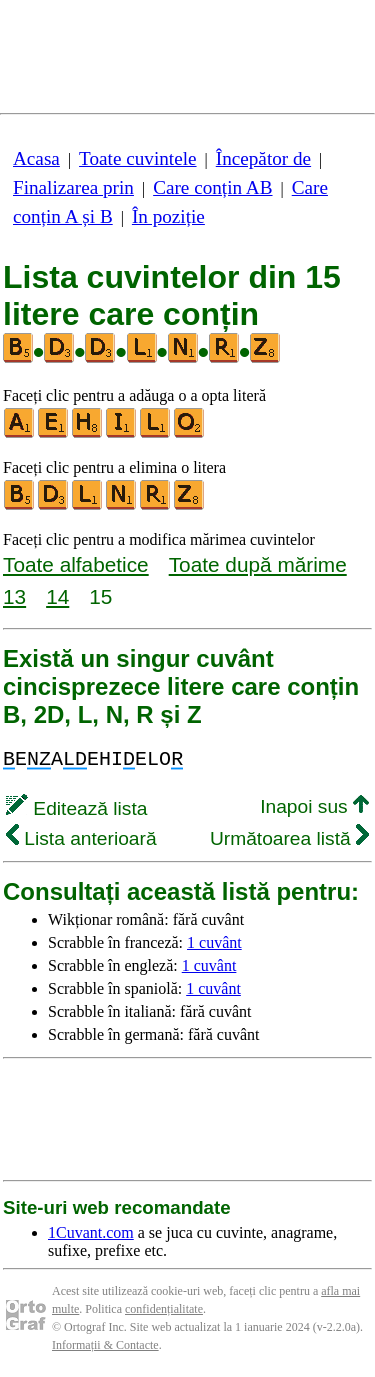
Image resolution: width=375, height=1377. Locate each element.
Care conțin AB (212, 187)
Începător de (263, 158)
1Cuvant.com (91, 1232)
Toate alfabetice (76, 564)
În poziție (168, 216)
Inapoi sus (314, 806)
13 (14, 596)
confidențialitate (164, 1309)
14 (57, 596)
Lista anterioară (81, 838)
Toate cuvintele (137, 158)
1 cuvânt (214, 942)
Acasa (36, 158)
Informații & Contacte (105, 1345)
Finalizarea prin (73, 187)
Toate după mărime (258, 564)
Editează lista (76, 808)
